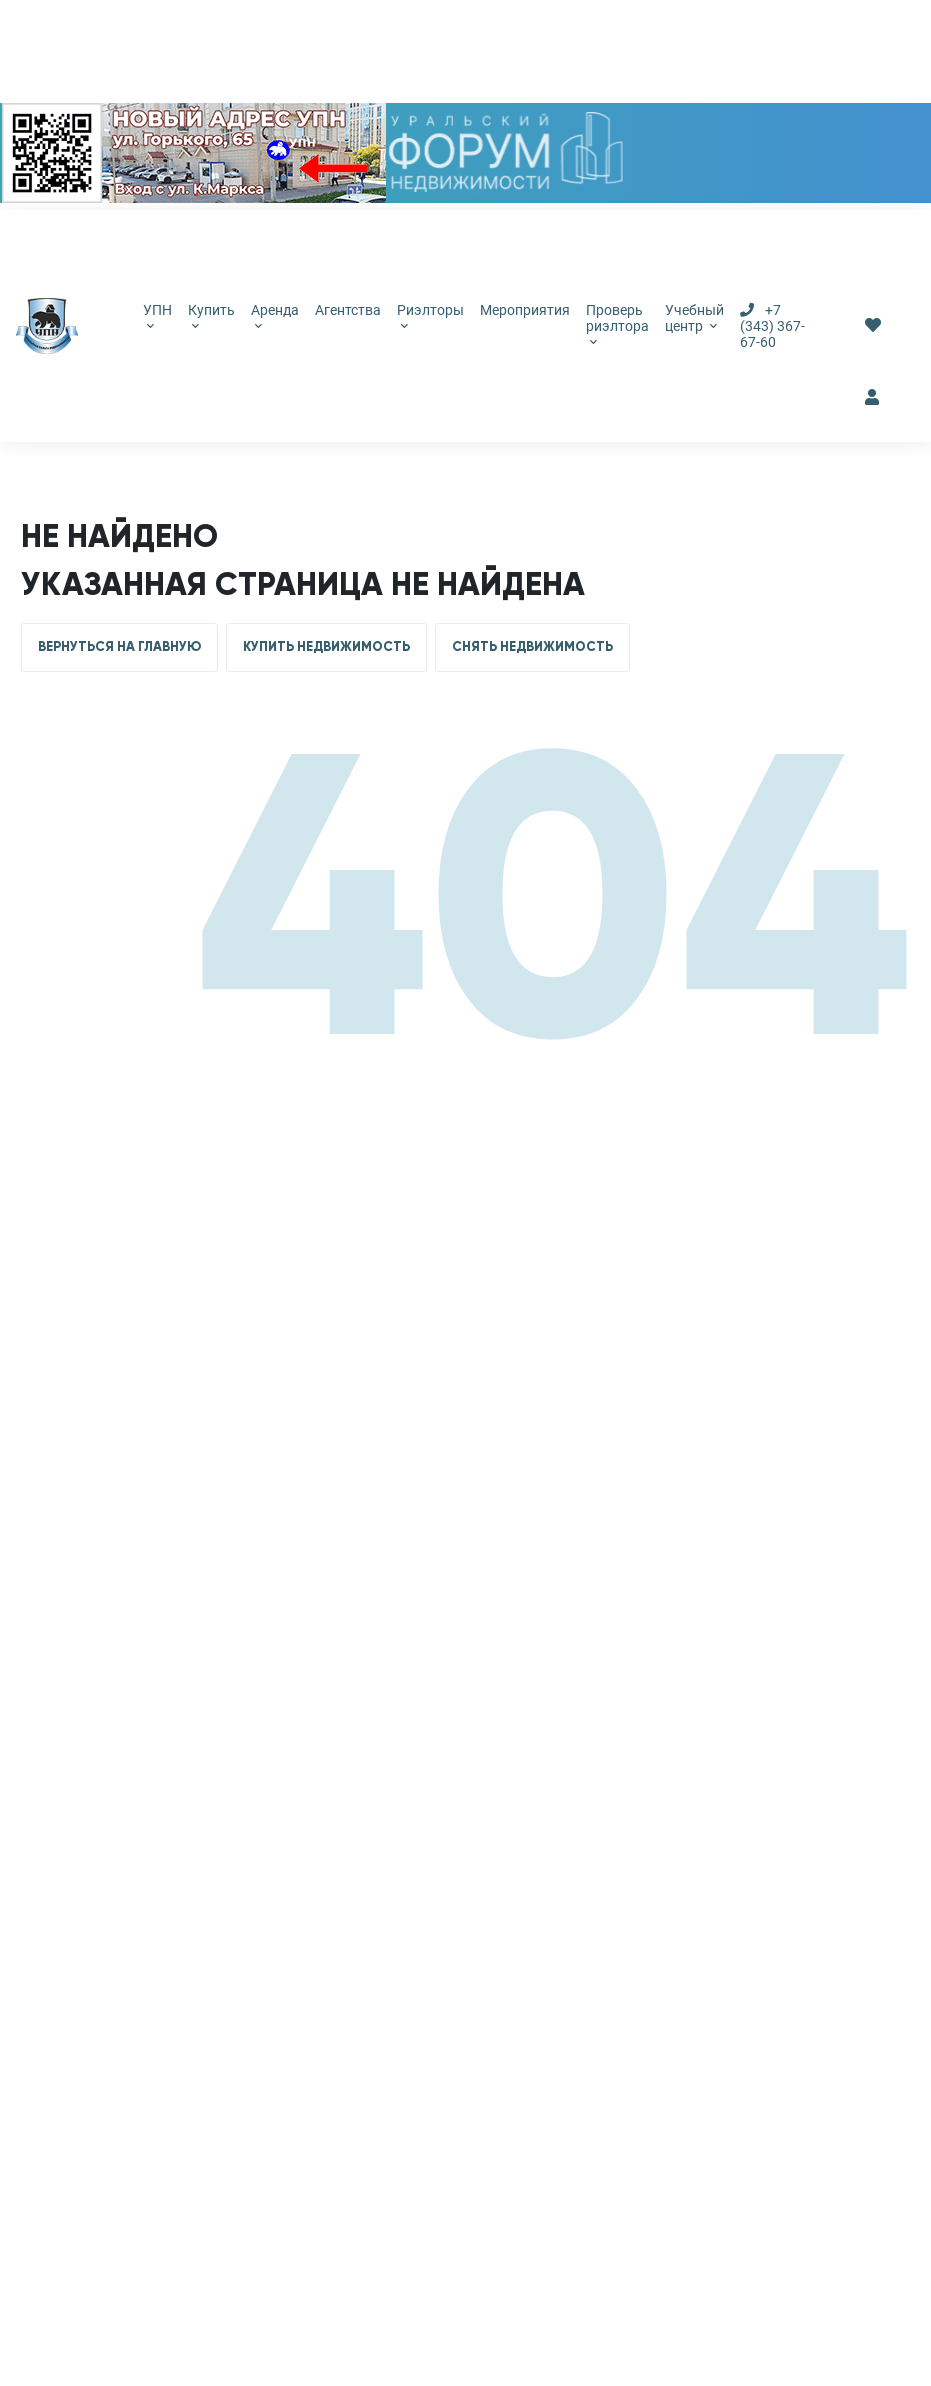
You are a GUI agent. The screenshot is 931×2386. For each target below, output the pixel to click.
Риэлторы (430, 316)
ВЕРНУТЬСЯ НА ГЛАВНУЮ (119, 647)
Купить (211, 316)
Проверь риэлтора (617, 324)
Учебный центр (694, 318)
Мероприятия (525, 310)
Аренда (275, 316)
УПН (157, 316)
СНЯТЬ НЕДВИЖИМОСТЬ (532, 647)
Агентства (348, 310)
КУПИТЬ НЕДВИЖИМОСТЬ (326, 647)
